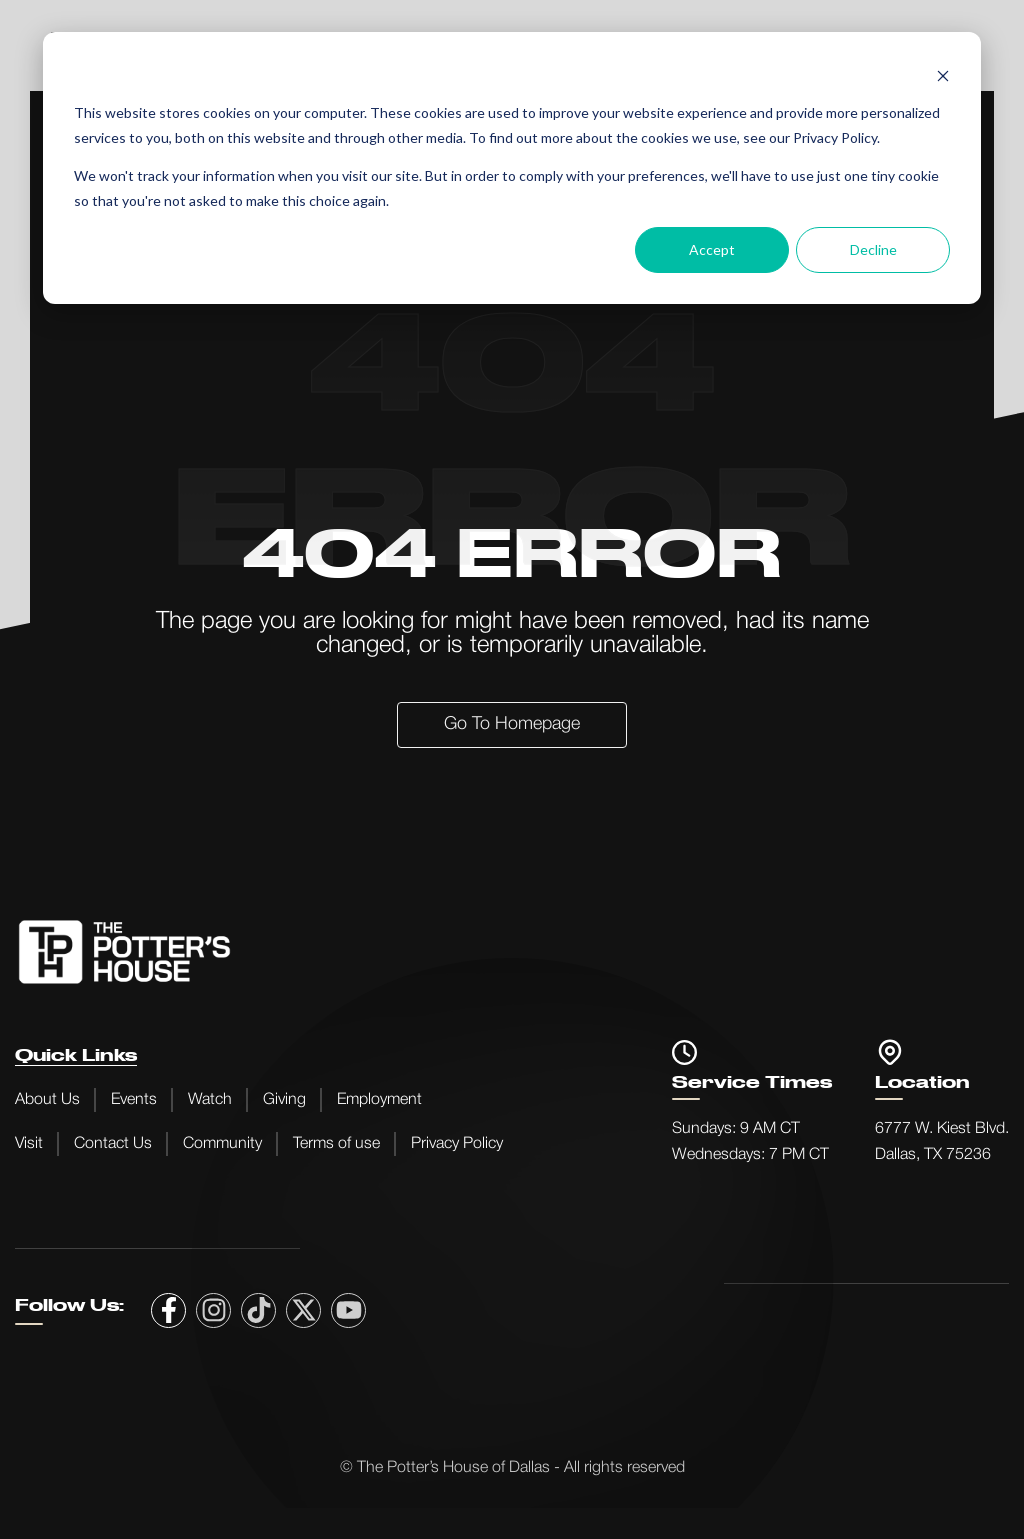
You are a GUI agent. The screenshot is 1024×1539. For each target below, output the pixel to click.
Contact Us (113, 1144)
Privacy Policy (457, 1144)
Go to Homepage (512, 724)
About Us (47, 1100)
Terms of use (336, 1144)
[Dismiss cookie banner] (943, 75)
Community (222, 1144)
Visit (29, 1144)
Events (134, 1100)
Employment (379, 1100)
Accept (712, 249)
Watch (210, 1100)
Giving (284, 1100)
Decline (873, 249)
